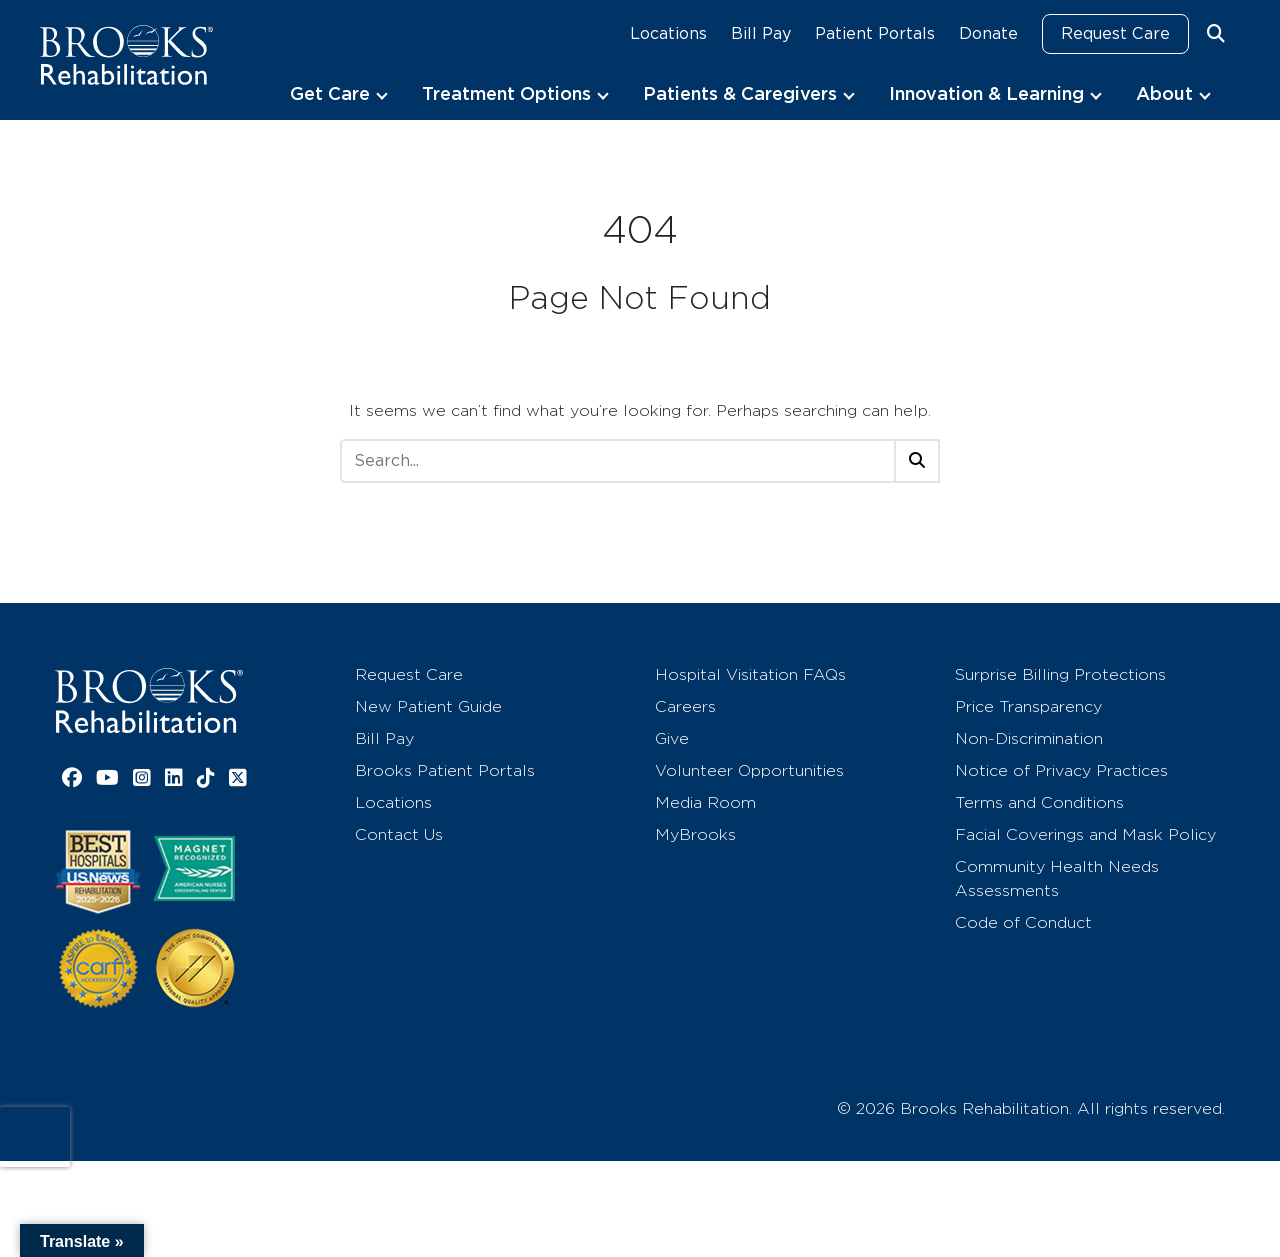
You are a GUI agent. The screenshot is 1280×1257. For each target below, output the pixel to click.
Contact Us (399, 834)
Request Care (1115, 33)
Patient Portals (875, 33)
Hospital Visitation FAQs (750, 674)
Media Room (705, 802)
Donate (988, 33)
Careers (685, 706)
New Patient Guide (428, 706)
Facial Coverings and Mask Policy (1085, 834)
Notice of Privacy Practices (1061, 770)
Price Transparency (1028, 706)
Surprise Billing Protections (1060, 674)
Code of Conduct (1023, 922)
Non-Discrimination (1029, 738)
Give (672, 738)
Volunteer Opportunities (749, 770)
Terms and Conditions (1039, 802)
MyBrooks (695, 834)
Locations (668, 33)
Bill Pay (761, 33)
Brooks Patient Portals (445, 770)
